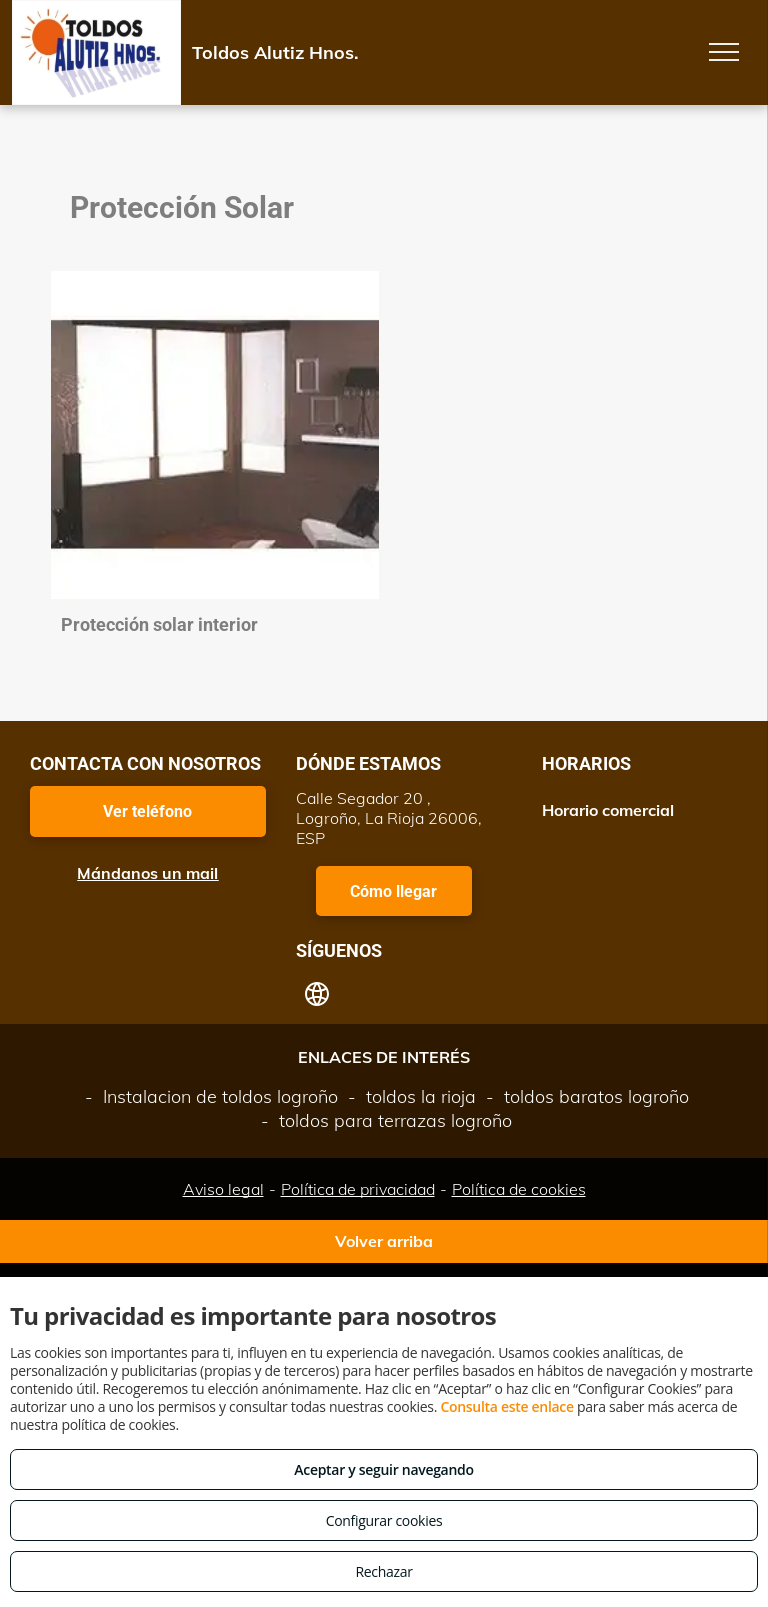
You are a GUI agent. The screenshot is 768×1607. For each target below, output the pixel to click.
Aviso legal (223, 1189)
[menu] (724, 52)
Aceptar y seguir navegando (383, 1469)
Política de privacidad (358, 1189)
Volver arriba (384, 1241)
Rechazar (383, 1571)
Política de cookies (519, 1189)
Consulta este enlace (506, 1406)
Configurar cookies (384, 1520)
